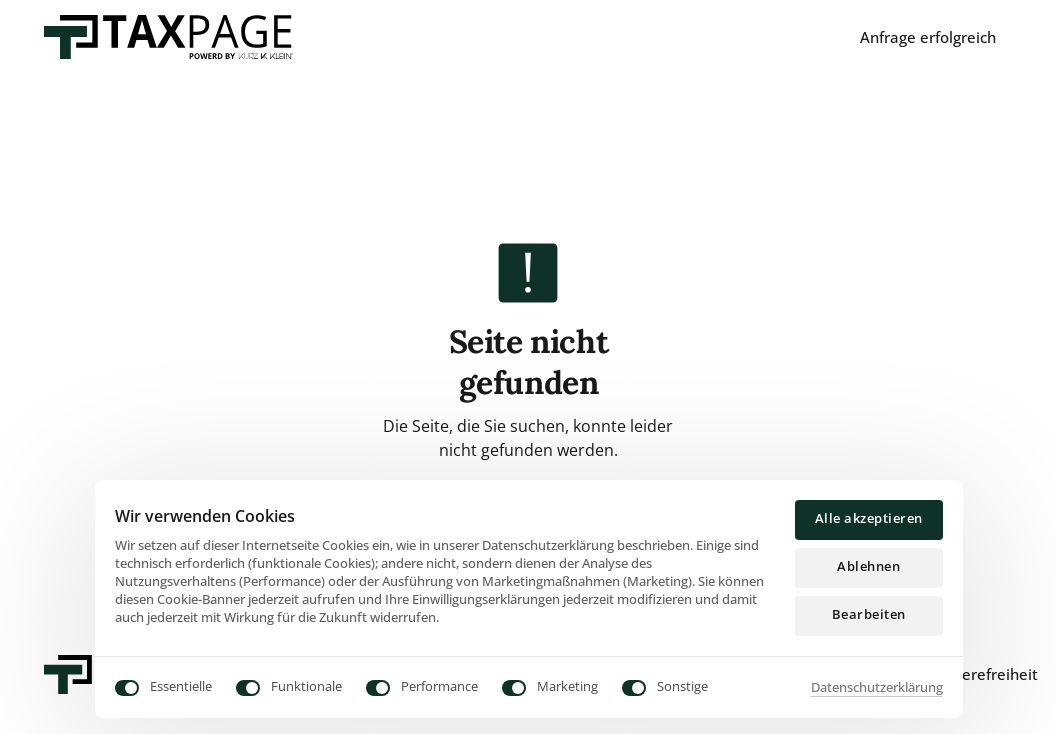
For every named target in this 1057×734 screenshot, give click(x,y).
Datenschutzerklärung (877, 687)
